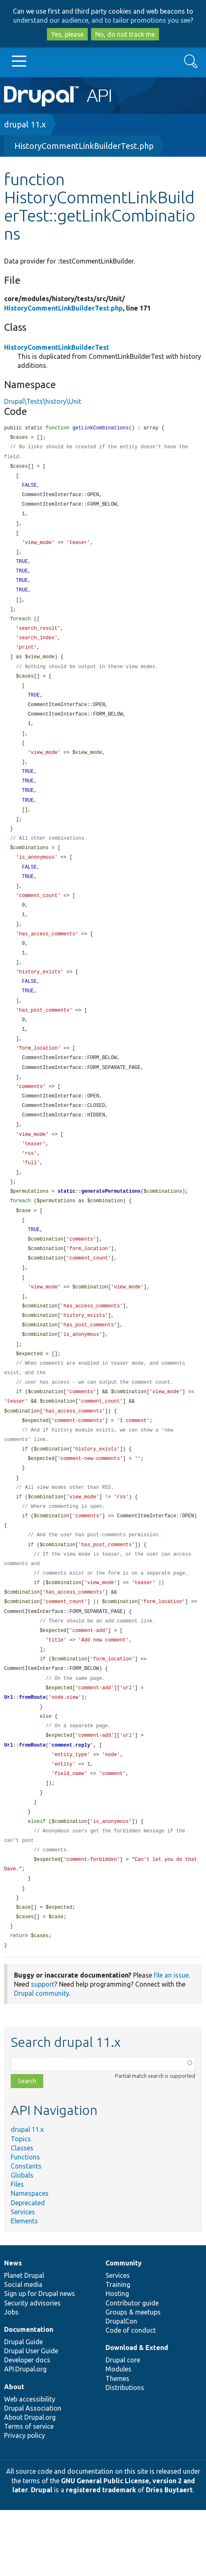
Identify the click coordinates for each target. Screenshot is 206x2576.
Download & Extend (136, 2413)
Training (117, 2350)
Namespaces (30, 2259)
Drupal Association (32, 2474)
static (66, 1224)
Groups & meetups (133, 2378)
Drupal (41, 2556)
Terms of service (29, 2492)
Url (8, 1752)
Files (17, 2250)
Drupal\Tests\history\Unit (42, 401)
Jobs (11, 2378)
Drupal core (122, 2426)
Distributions (124, 2453)
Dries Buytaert (169, 2556)
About (14, 2452)
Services (23, 2278)
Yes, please (67, 34)
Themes (117, 2444)
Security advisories (32, 2369)
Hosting (117, 2359)
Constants (26, 2232)
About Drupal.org (30, 2483)
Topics (21, 2205)
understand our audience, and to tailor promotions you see (101, 20)
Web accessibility (29, 2465)
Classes (22, 2214)
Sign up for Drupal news (39, 2359)
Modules (118, 2435)
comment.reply (71, 1802)
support (42, 2050)
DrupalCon (121, 2387)
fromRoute (32, 1752)
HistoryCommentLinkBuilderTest (56, 347)
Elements (24, 2287)
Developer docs (27, 2426)
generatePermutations (110, 1224)
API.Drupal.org (25, 2435)
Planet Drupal (24, 2341)
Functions (25, 2223)
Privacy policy (24, 2501)
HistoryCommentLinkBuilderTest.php (84, 146)
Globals (22, 2241)
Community (123, 2329)
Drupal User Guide (31, 2417)
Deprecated (28, 2268)
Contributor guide (132, 2369)
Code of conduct (130, 2396)
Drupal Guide (23, 2407)
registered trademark (101, 2556)
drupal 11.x (25, 124)
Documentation (28, 2395)
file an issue (171, 2041)
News (13, 2329)
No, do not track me (125, 34)
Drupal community (41, 2059)
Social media (23, 2350)
